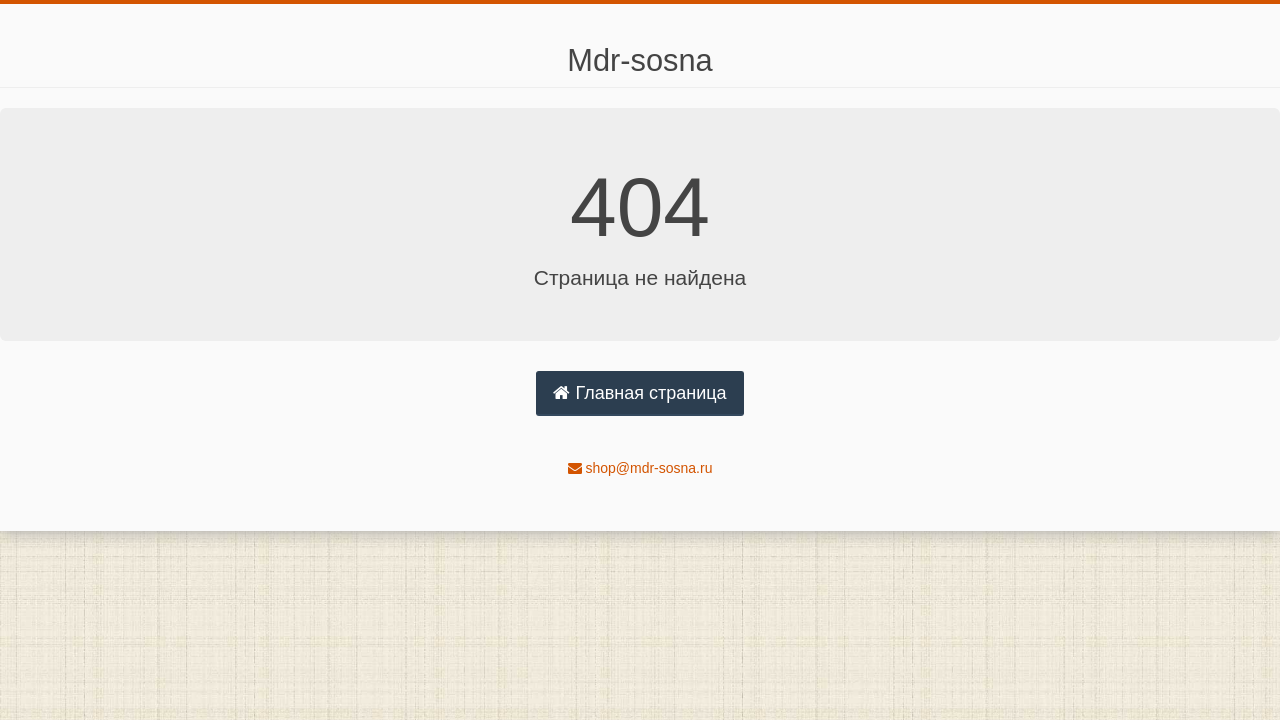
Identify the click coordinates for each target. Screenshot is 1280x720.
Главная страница (639, 393)
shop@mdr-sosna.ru (640, 468)
